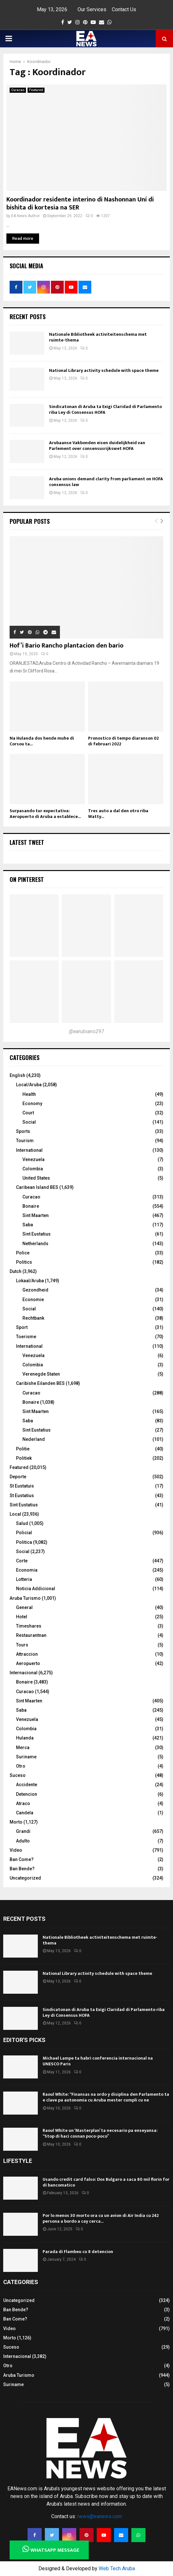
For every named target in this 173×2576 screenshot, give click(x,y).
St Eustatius (22, 1495)
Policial (24, 1532)
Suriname (26, 1756)
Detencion (26, 1794)
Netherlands (35, 1243)
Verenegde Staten (41, 1374)
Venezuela (33, 1159)
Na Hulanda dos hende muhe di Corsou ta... (42, 741)
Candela (24, 1812)
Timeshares (28, 1626)
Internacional (23, 1672)
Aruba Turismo (25, 1598)
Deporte (18, 1476)
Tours (22, 1644)
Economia (26, 1570)
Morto (16, 1822)
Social (29, 1122)
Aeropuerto (28, 1663)
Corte (22, 1560)
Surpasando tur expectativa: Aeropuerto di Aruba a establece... (45, 813)
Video (16, 1850)
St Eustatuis (22, 1485)
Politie (22, 1448)
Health (29, 1094)
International (29, 1150)
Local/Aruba (29, 1084)
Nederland (33, 1439)
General (24, 1607)
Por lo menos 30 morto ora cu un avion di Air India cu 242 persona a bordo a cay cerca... (101, 2218)
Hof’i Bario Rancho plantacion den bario (66, 645)
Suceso (18, 1775)
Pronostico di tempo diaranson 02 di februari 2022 (123, 741)
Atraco (23, 1803)
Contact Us (124, 9)
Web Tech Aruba (117, 2568)
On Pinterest (27, 879)
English (17, 1075)
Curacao (17, 90)
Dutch (15, 1271)
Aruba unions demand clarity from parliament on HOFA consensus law (106, 481)
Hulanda (25, 1737)
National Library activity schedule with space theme (104, 370)
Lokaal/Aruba (30, 1280)
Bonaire (30, 1206)
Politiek (24, 1458)
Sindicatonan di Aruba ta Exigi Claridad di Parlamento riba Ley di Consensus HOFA (105, 409)
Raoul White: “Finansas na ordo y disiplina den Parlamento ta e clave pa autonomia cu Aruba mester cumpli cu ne (106, 2097)
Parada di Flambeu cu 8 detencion (78, 2251)
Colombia (32, 1168)
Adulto (23, 1840)
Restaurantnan (31, 1635)
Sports (23, 1131)
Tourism (25, 1140)
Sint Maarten (35, 1215)
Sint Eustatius (36, 1234)
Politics (24, 1262)
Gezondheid (35, 1289)
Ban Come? (22, 1859)
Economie (33, 1299)
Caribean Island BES (37, 1187)
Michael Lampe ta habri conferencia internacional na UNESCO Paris (98, 2061)
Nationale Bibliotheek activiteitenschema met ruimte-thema (98, 337)
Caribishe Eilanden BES (40, 1383)
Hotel (21, 1616)
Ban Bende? (22, 1868)
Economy (32, 1103)
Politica (24, 1542)
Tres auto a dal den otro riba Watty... (118, 813)
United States (36, 1178)
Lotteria (24, 1579)
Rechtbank (33, 1318)
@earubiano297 (86, 1031)
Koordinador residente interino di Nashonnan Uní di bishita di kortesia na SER (80, 203)
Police (22, 1252)
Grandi (23, 1831)
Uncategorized (25, 1878)
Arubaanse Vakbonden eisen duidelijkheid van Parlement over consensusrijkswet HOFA (97, 445)
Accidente (26, 1784)
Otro (20, 1766)
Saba (27, 1224)
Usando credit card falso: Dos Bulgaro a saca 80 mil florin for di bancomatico (106, 2182)
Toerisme (26, 1336)
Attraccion (27, 1654)
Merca (22, 1747)
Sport (22, 1327)
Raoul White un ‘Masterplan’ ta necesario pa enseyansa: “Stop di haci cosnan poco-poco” (100, 2133)
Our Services (92, 9)
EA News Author (25, 216)
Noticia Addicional (35, 1588)
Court (28, 1112)
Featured (36, 90)
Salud (22, 1523)
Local (15, 1514)
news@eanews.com (99, 2516)
